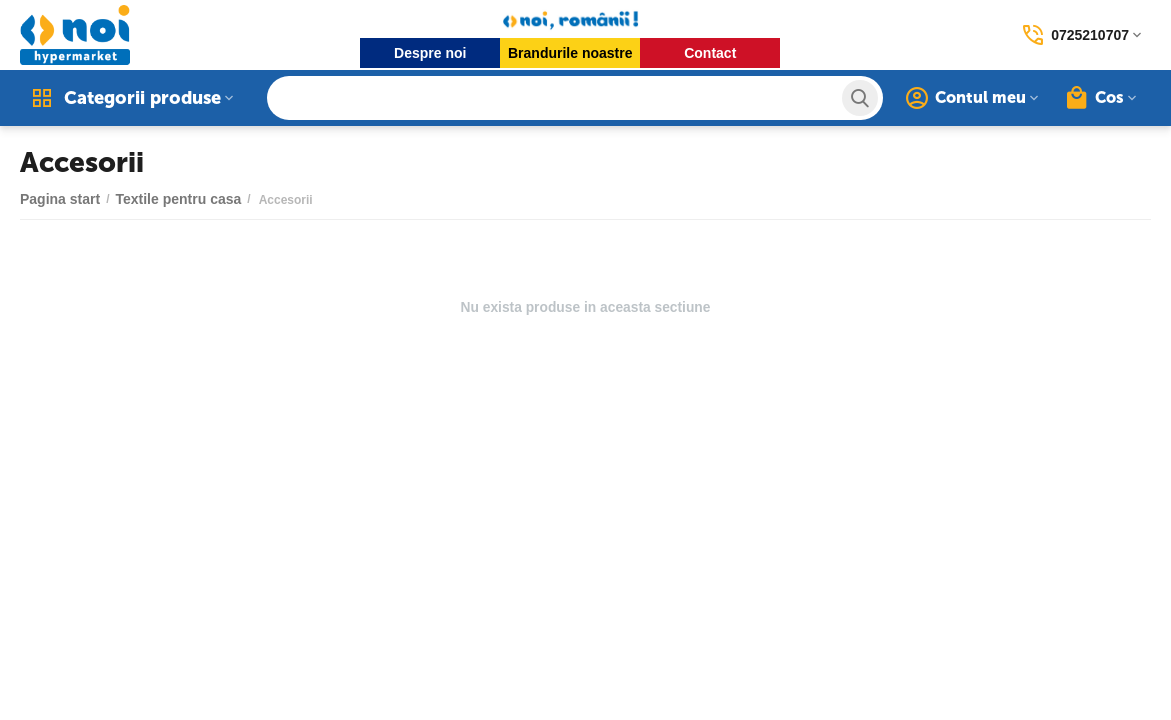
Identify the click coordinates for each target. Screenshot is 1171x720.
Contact (710, 53)
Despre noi (430, 53)
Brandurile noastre (570, 53)
